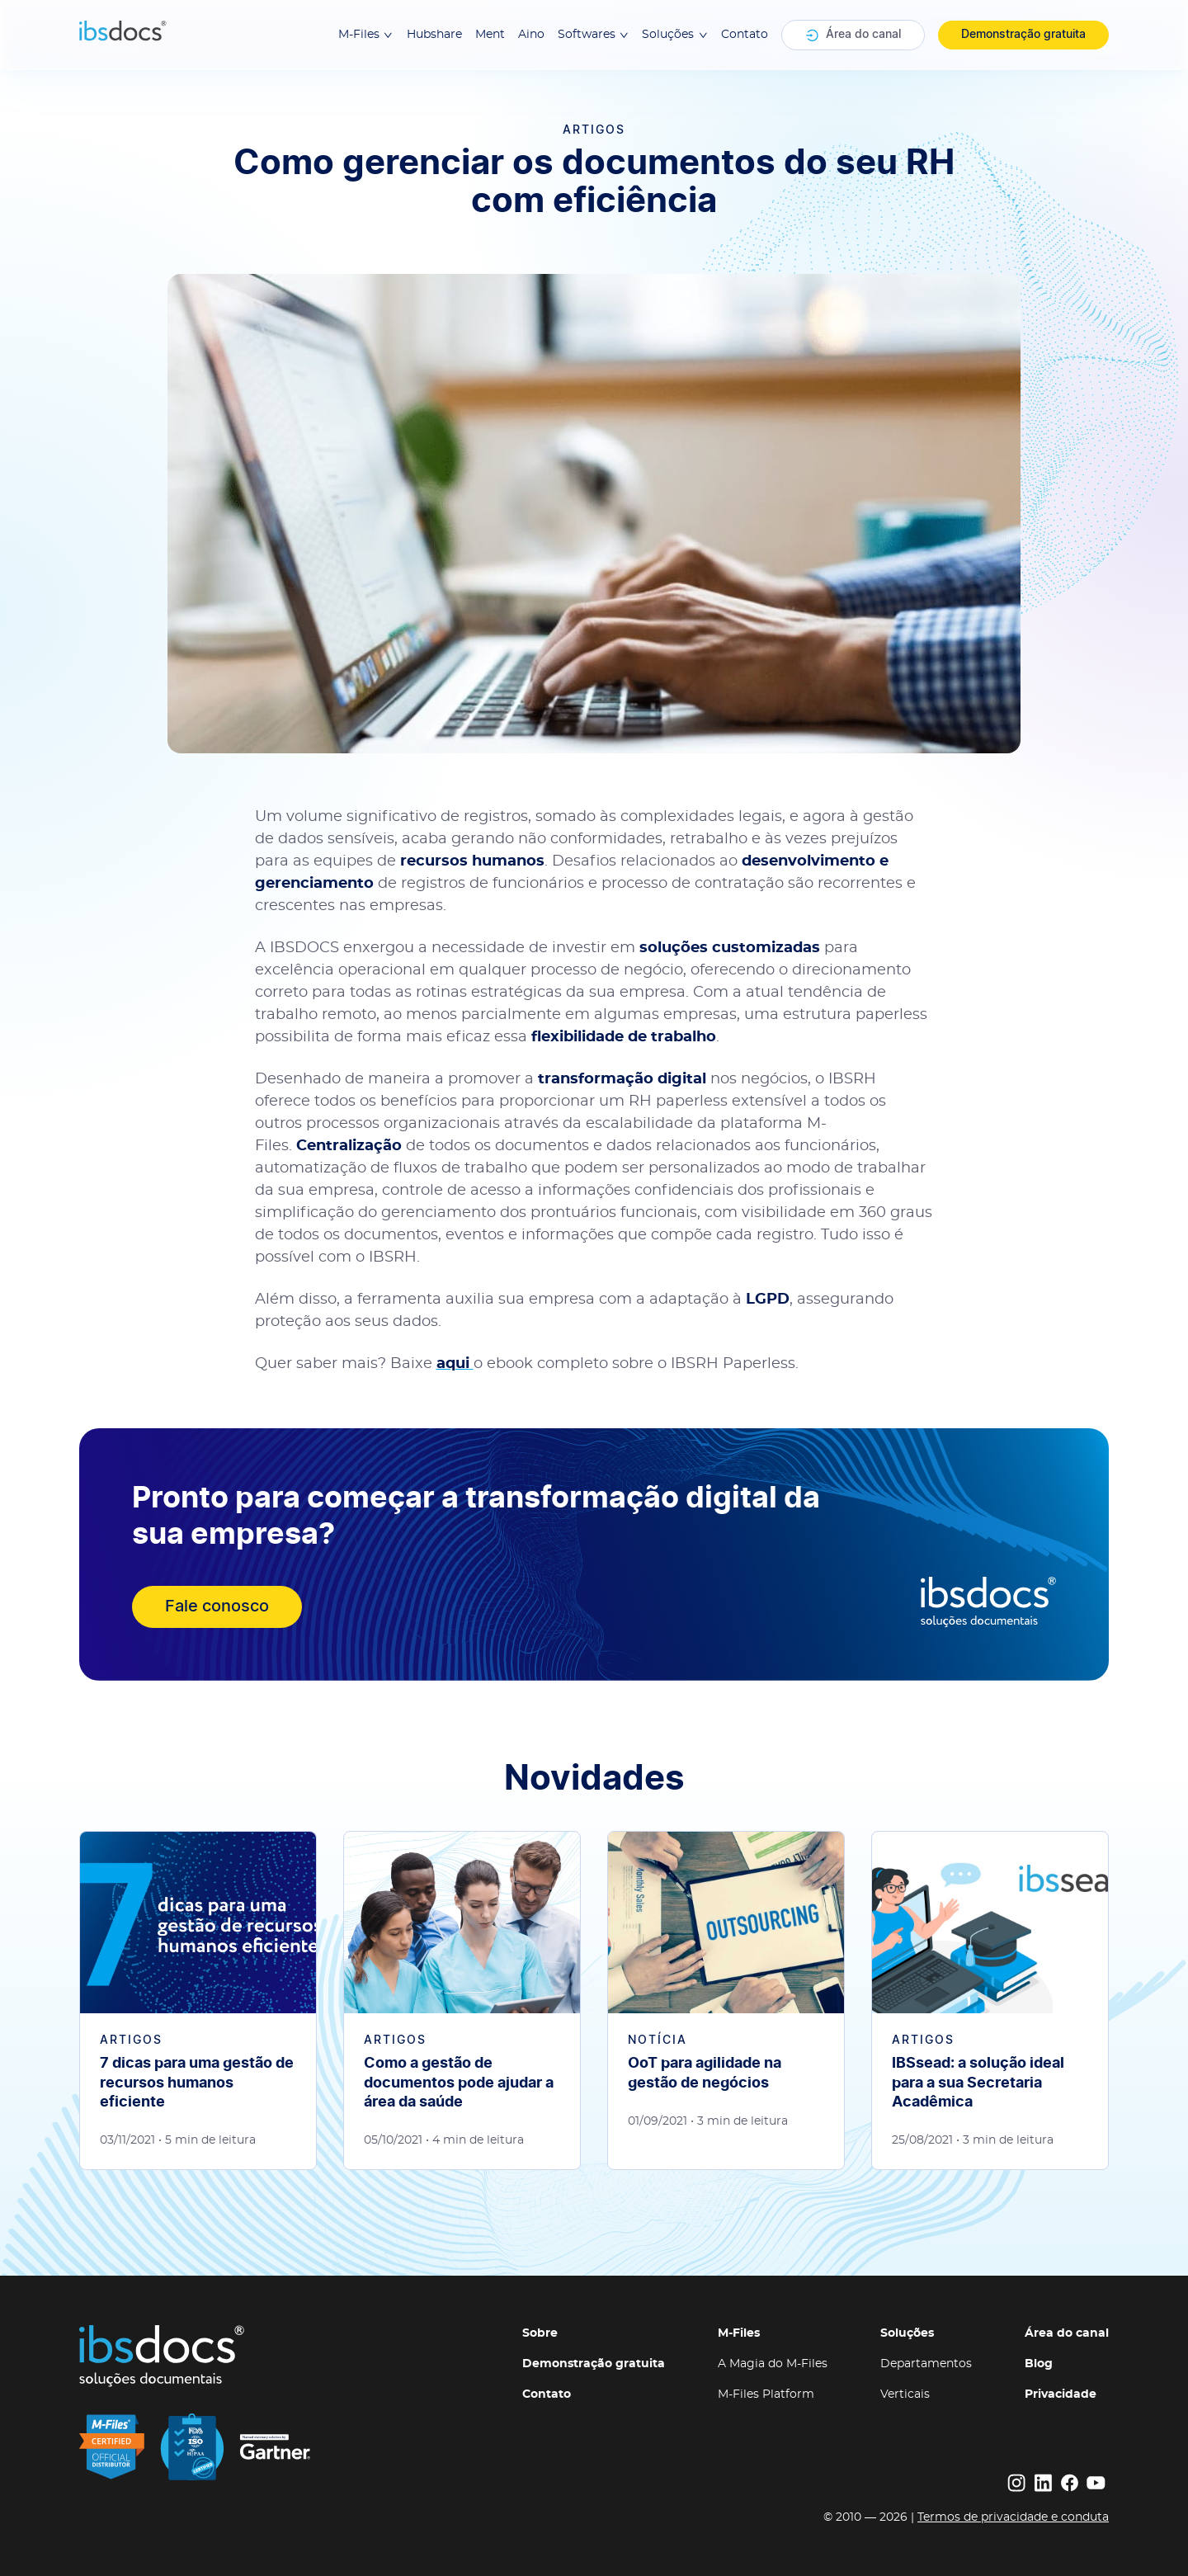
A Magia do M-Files (772, 2364)
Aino (531, 34)
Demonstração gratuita (1023, 34)
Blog (1039, 2364)
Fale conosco (217, 1606)
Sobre (540, 2333)
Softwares (593, 34)
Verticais (905, 2394)
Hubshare (434, 34)
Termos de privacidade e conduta (1013, 2517)
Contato (744, 34)
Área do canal (853, 35)
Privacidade (1060, 2394)
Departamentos (926, 2364)
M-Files (366, 34)
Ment (490, 34)
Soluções (675, 34)
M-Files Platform (766, 2394)
